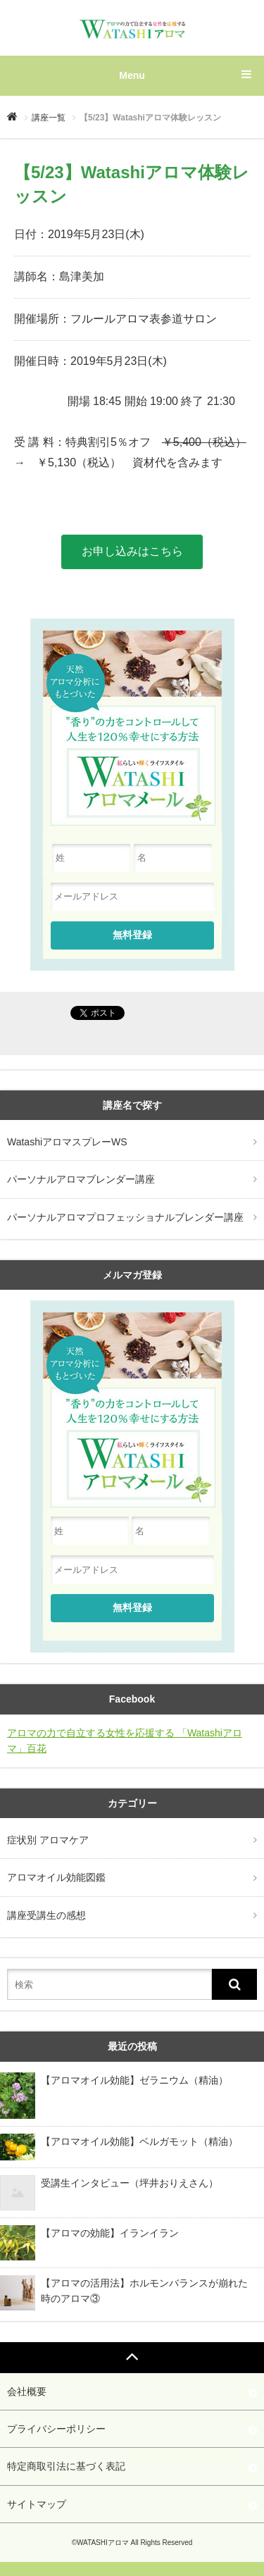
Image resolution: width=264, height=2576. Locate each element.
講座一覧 (48, 118)
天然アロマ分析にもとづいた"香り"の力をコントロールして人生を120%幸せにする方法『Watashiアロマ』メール (132, 1408)
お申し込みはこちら (132, 551)
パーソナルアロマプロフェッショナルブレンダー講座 (125, 1217)
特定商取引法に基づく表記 (66, 2466)
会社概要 (26, 2391)
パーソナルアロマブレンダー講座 (81, 1179)
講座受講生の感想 (46, 1915)
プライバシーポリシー (56, 2428)
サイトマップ (36, 2504)
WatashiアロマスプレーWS (67, 1141)
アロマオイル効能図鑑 (56, 1877)
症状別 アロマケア (48, 1840)
